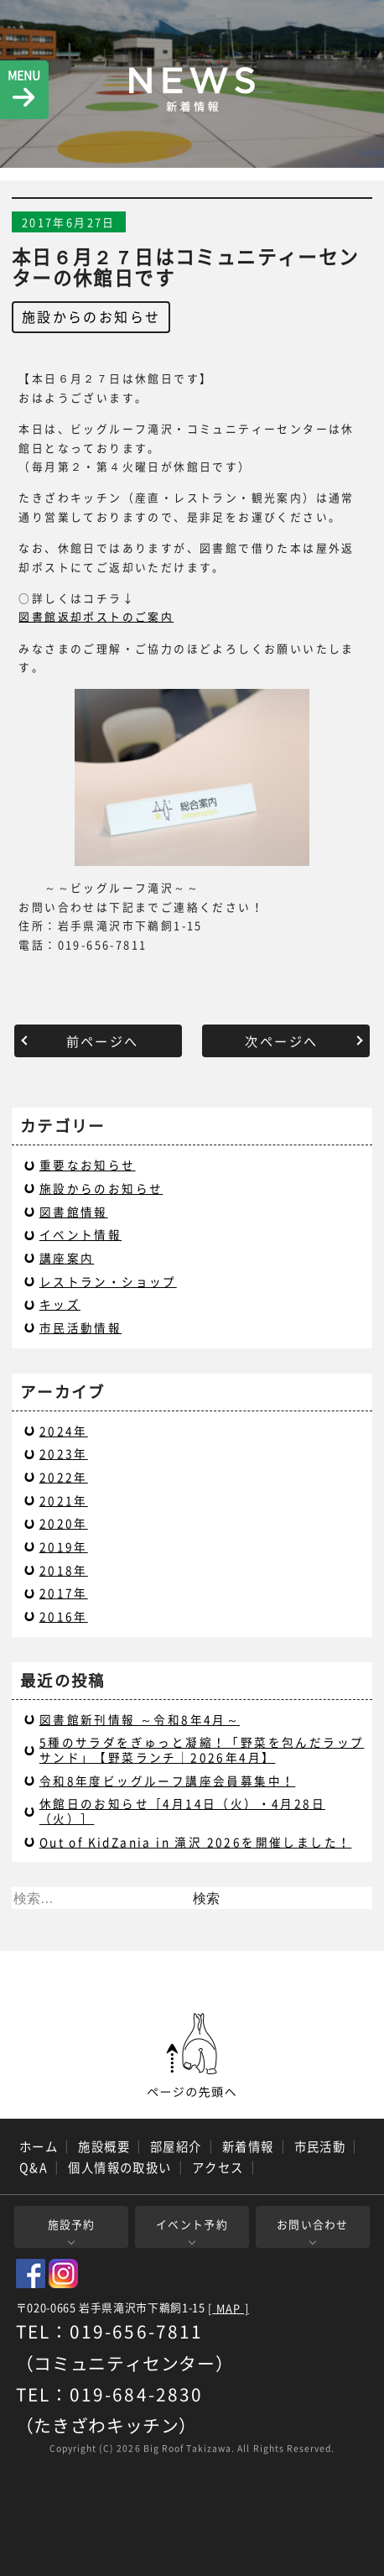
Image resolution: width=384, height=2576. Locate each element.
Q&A (33, 2167)
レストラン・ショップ (108, 1281)
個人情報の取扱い (120, 2167)
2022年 (63, 1476)
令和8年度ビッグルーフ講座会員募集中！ (167, 1780)
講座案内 (67, 1257)
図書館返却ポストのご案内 (96, 616)
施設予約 (72, 2224)
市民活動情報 (80, 1327)
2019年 (63, 1546)
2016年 (63, 1616)
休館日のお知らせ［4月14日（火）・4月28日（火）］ (182, 1811)
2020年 (63, 1523)
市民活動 (320, 2146)
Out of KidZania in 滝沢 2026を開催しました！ (195, 1841)
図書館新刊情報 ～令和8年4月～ (139, 1719)
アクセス (218, 2167)
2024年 (63, 1430)
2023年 (63, 1453)
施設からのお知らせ (91, 316)
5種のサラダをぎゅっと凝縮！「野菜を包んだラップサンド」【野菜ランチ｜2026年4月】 (202, 1749)
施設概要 (104, 2146)
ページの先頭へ (192, 2056)
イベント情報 (80, 1234)
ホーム (38, 2146)
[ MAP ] (228, 2309)
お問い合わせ (313, 2224)
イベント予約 (192, 2224)
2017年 (63, 1592)
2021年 (63, 1500)
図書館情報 (73, 1211)
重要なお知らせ (87, 1164)
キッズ (59, 1304)
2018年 (63, 1570)
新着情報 (248, 2146)
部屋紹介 (176, 2146)
